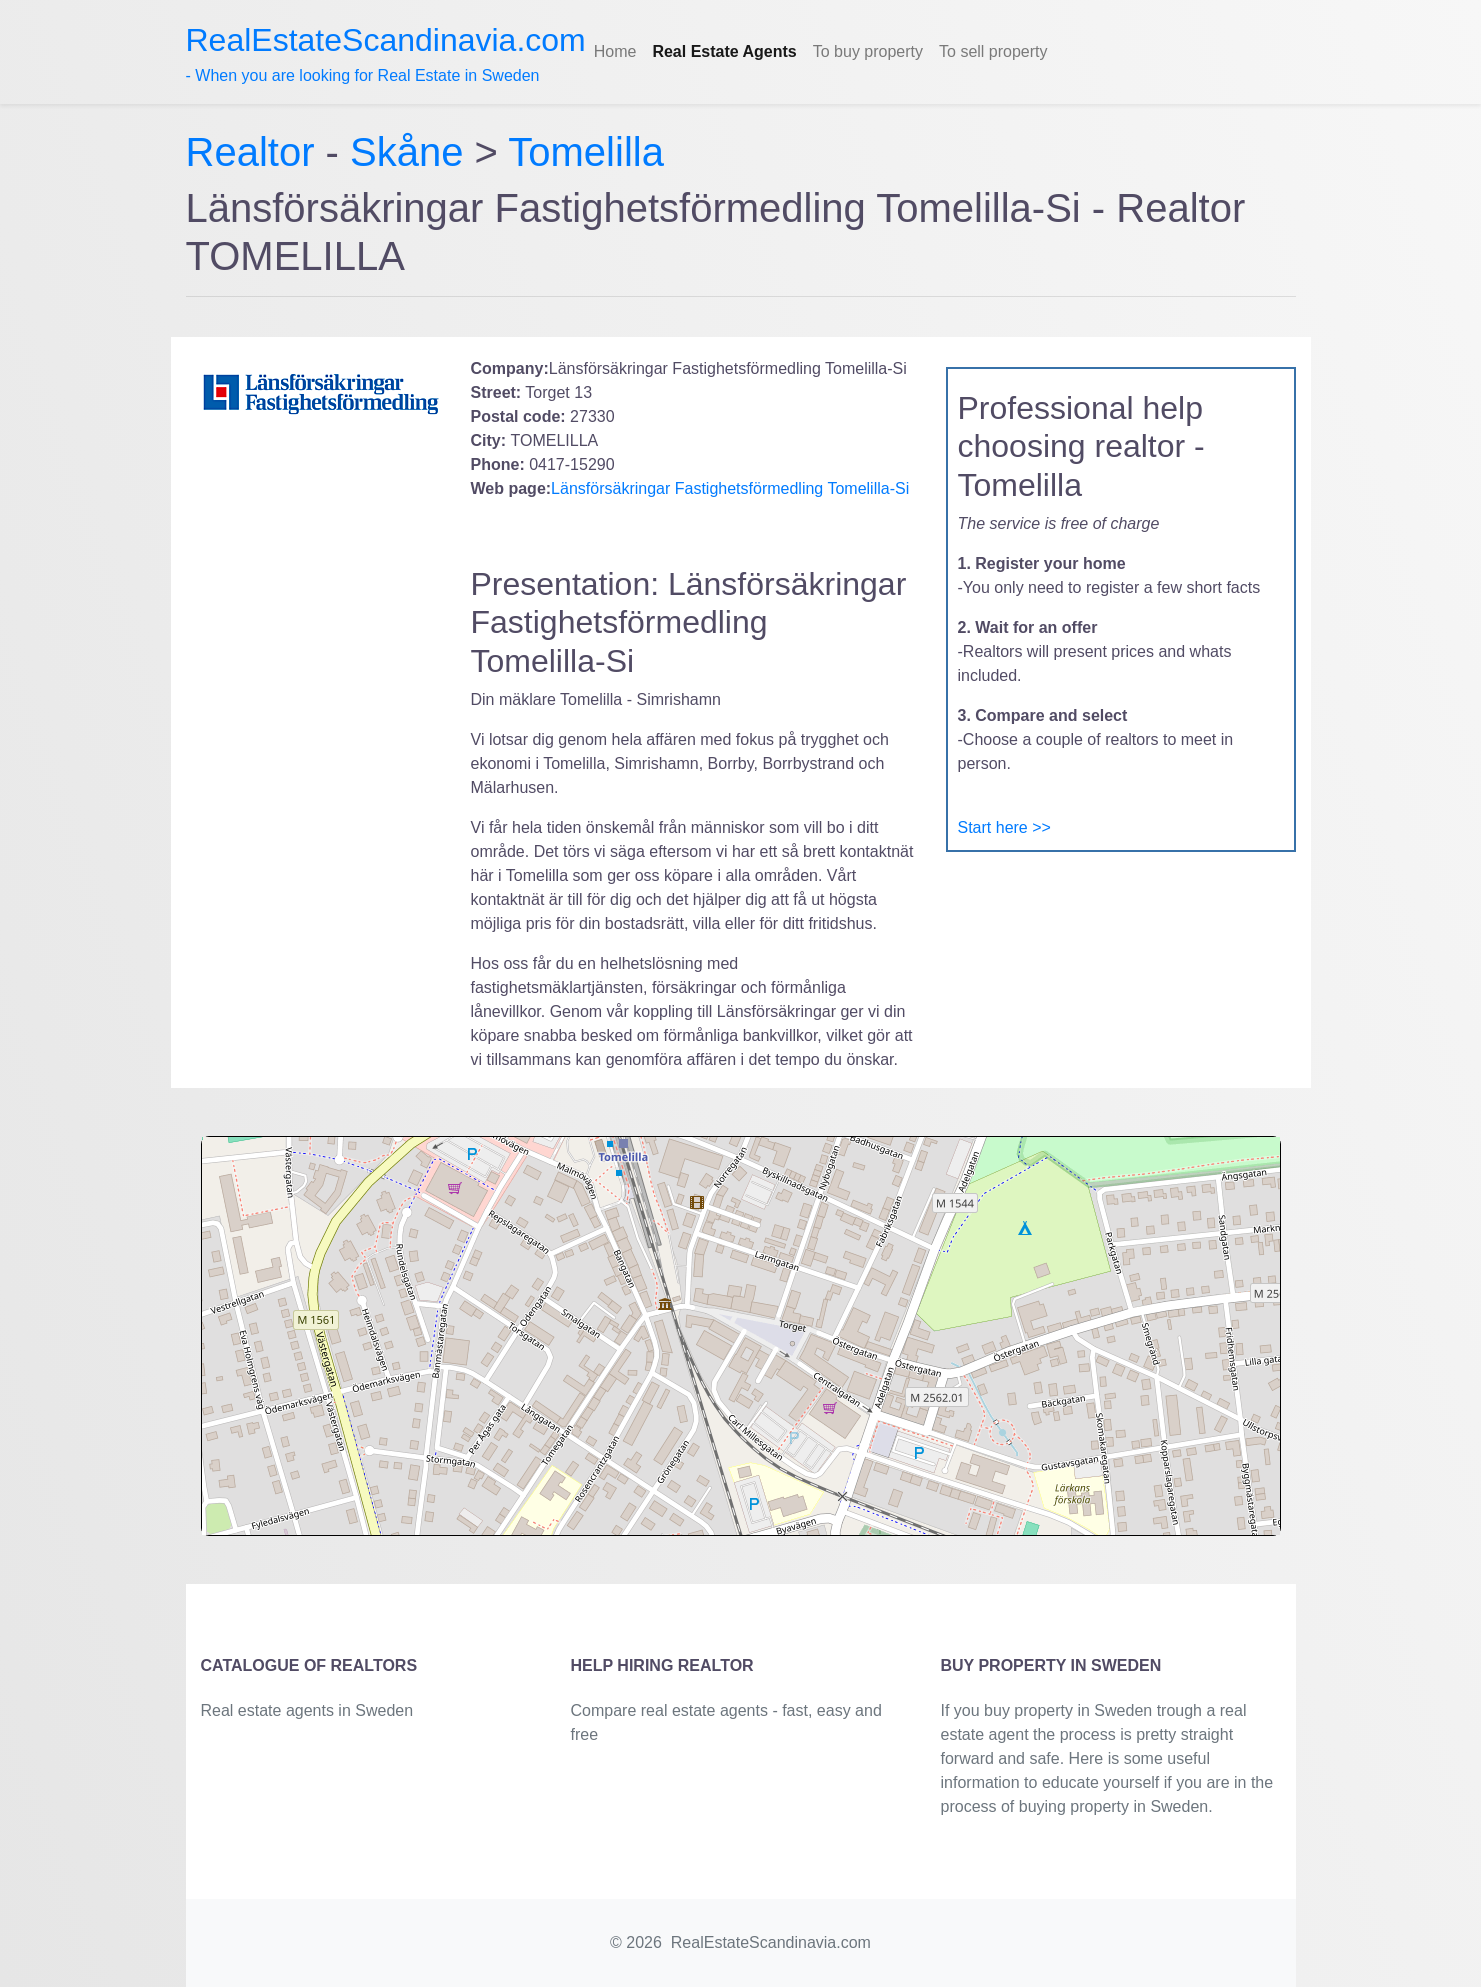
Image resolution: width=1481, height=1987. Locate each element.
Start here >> (1004, 827)
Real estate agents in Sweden (307, 1710)
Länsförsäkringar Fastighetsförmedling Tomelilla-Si (730, 488)
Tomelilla (586, 152)
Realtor (256, 152)
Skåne (406, 152)
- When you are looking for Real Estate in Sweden (386, 53)
